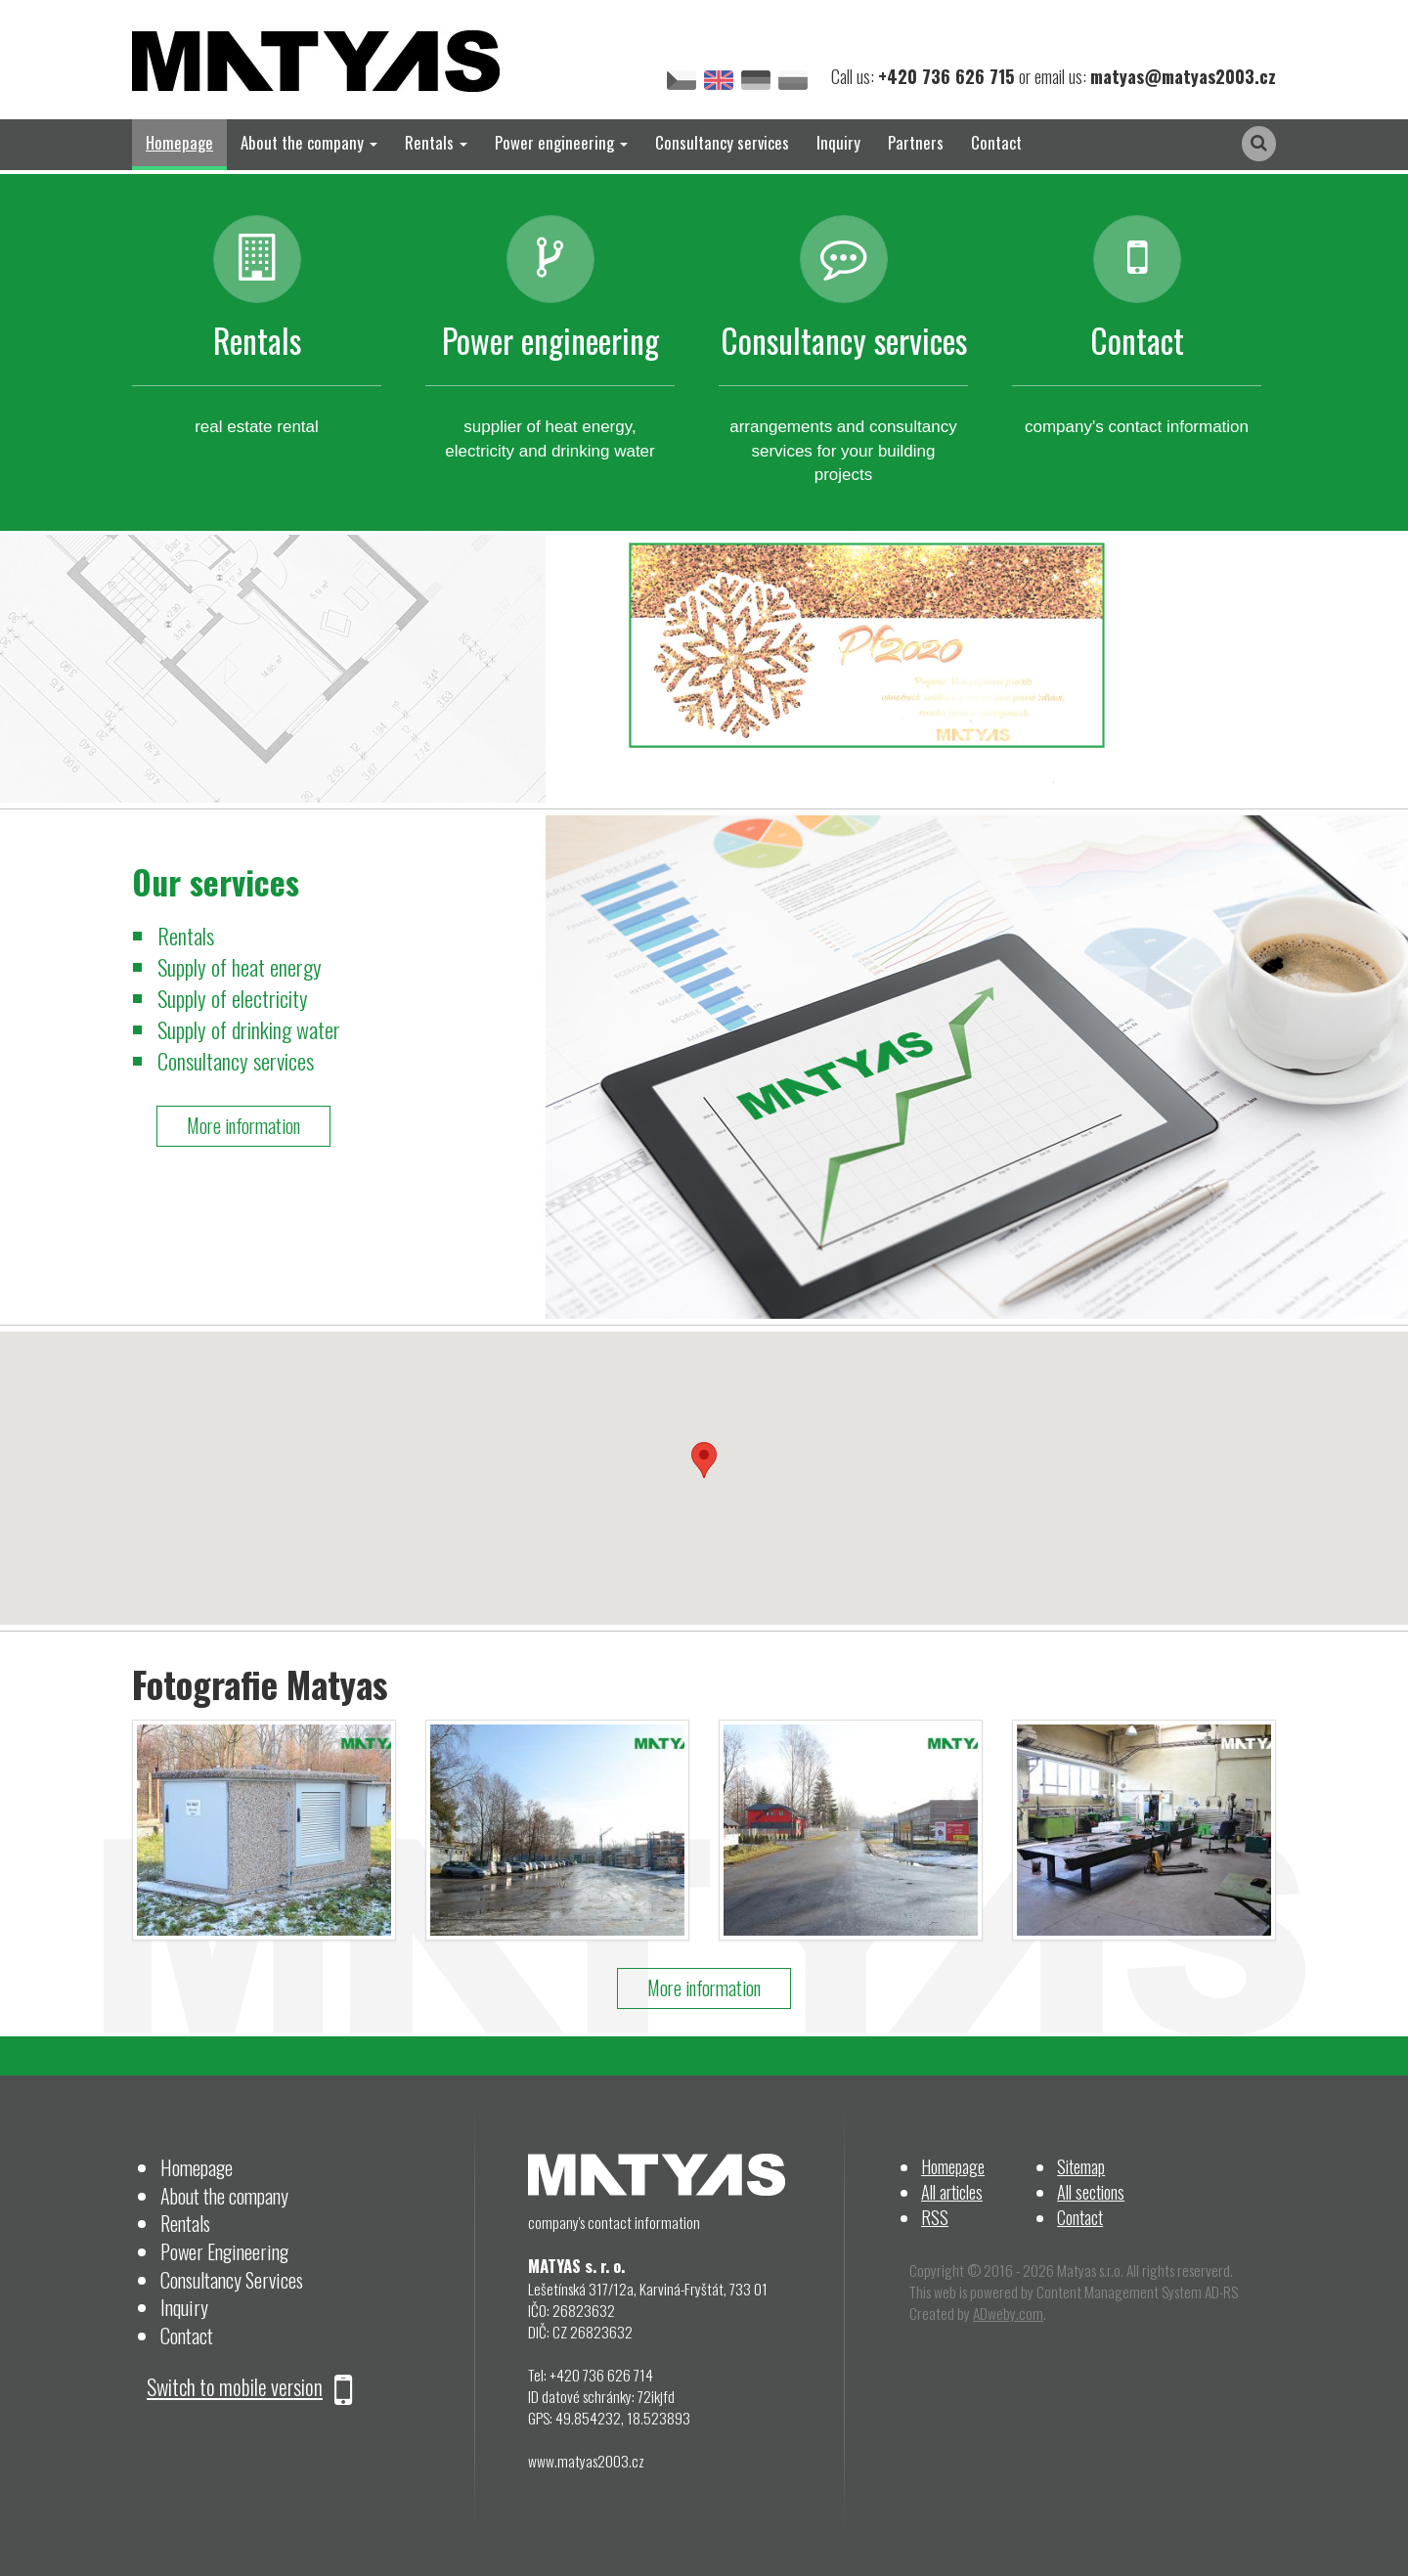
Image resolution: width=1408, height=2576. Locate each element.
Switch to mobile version (249, 2386)
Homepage (179, 142)
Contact (996, 142)
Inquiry (838, 142)
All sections (1090, 2191)
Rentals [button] (436, 142)
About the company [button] (309, 142)
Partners (916, 142)
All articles (952, 2191)
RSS (934, 2217)
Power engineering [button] (561, 142)
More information (243, 1126)
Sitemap (1081, 2166)
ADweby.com (1008, 2313)
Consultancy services (722, 142)
